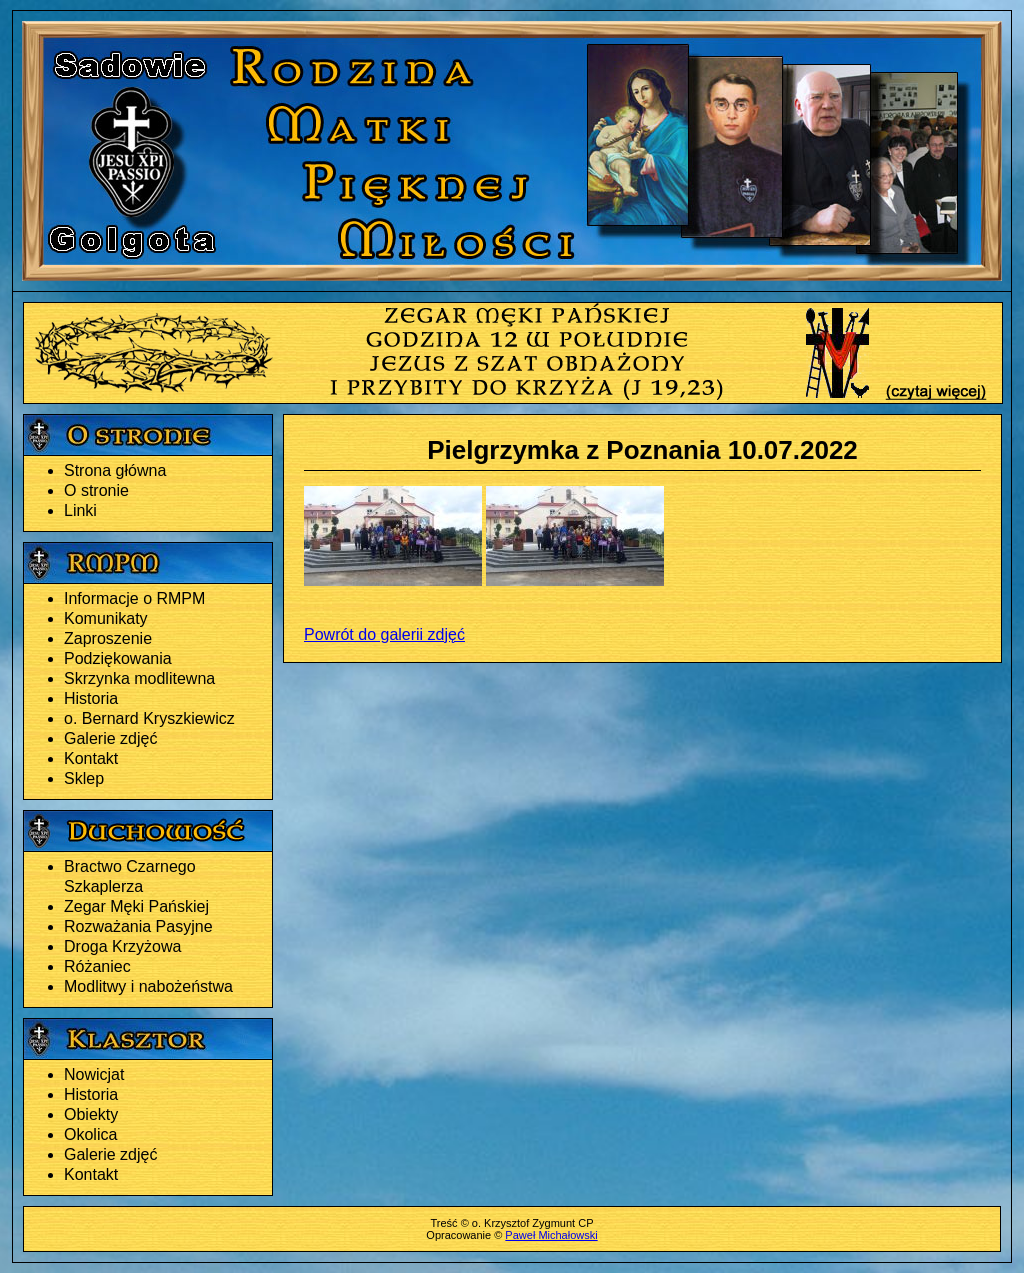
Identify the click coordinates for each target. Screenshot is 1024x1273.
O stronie (96, 490)
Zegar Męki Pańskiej (136, 906)
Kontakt (91, 758)
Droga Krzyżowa (122, 946)
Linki (80, 510)
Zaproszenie (108, 638)
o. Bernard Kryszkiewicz (149, 718)
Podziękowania (118, 658)
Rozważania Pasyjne (138, 926)
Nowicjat (94, 1074)
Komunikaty (106, 618)
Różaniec (97, 966)
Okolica (90, 1134)
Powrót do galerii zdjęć (384, 634)
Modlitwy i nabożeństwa (148, 986)
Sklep (84, 778)
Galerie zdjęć (110, 738)
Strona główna (115, 470)
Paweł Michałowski (551, 1235)
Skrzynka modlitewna (139, 678)
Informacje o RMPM (134, 598)
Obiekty (91, 1114)
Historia (91, 698)
